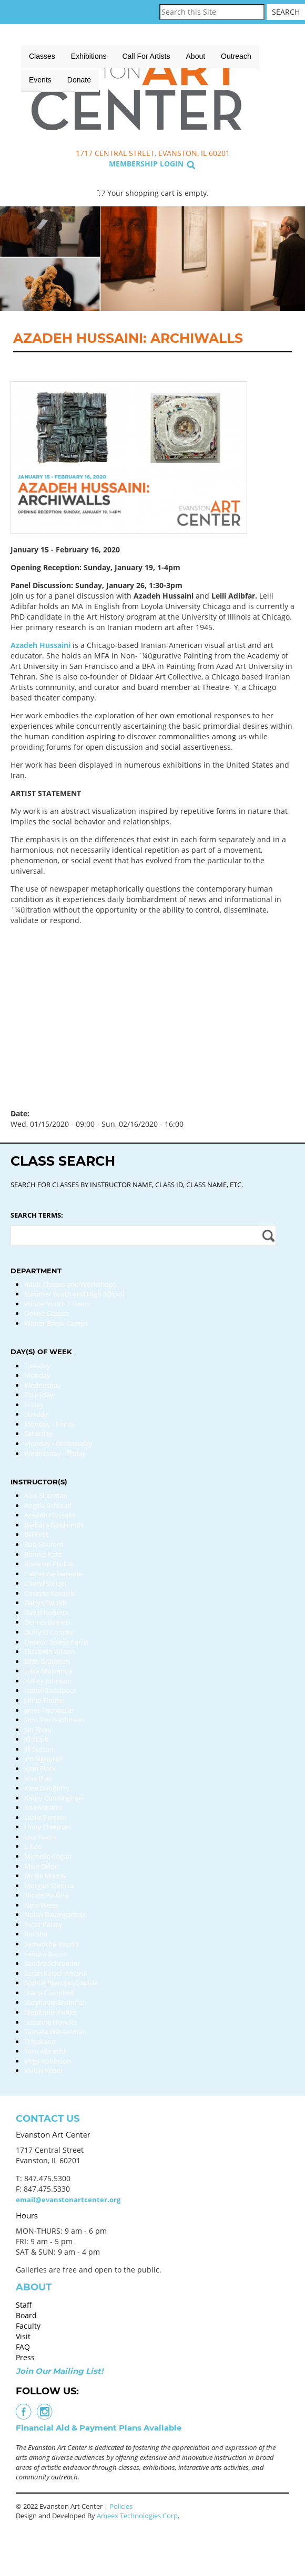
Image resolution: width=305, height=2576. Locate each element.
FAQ (23, 2347)
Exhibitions (89, 56)
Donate (79, 80)
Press (25, 2357)
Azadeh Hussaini (40, 645)
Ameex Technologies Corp (137, 2515)
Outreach (236, 56)
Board (26, 2315)
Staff (24, 2305)
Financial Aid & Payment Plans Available (98, 2428)
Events (40, 80)
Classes (42, 56)
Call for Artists (146, 56)
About (196, 56)
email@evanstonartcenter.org (68, 2199)
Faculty (28, 2326)
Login (172, 164)
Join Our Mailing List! (59, 2371)
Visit (23, 2336)
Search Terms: (37, 1215)
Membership (133, 164)
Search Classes (265, 90)
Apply (267, 1235)
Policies (121, 2506)
